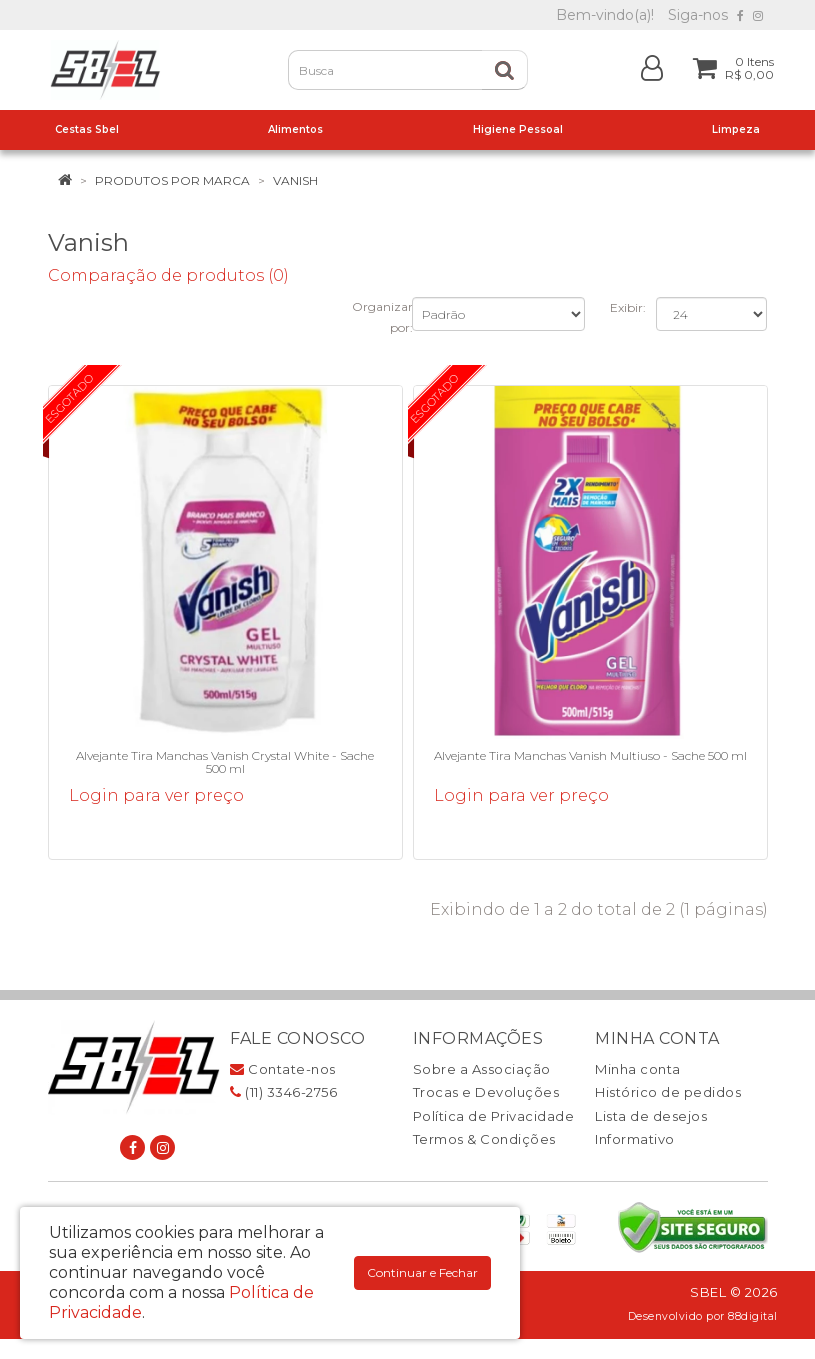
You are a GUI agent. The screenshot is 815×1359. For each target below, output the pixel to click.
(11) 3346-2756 (283, 1092)
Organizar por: (382, 317)
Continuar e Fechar (422, 1272)
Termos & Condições (484, 1139)
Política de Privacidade (494, 1116)
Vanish (295, 180)
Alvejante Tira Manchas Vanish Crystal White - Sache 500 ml (225, 762)
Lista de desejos (651, 1116)
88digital (753, 1316)
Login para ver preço (156, 795)
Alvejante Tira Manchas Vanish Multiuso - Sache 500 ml (590, 755)
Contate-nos (283, 1069)
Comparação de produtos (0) (168, 275)
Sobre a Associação (482, 1069)
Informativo (635, 1139)
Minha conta (638, 1069)
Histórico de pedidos (668, 1092)
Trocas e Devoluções (486, 1092)
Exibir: (628, 307)
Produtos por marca (172, 180)
